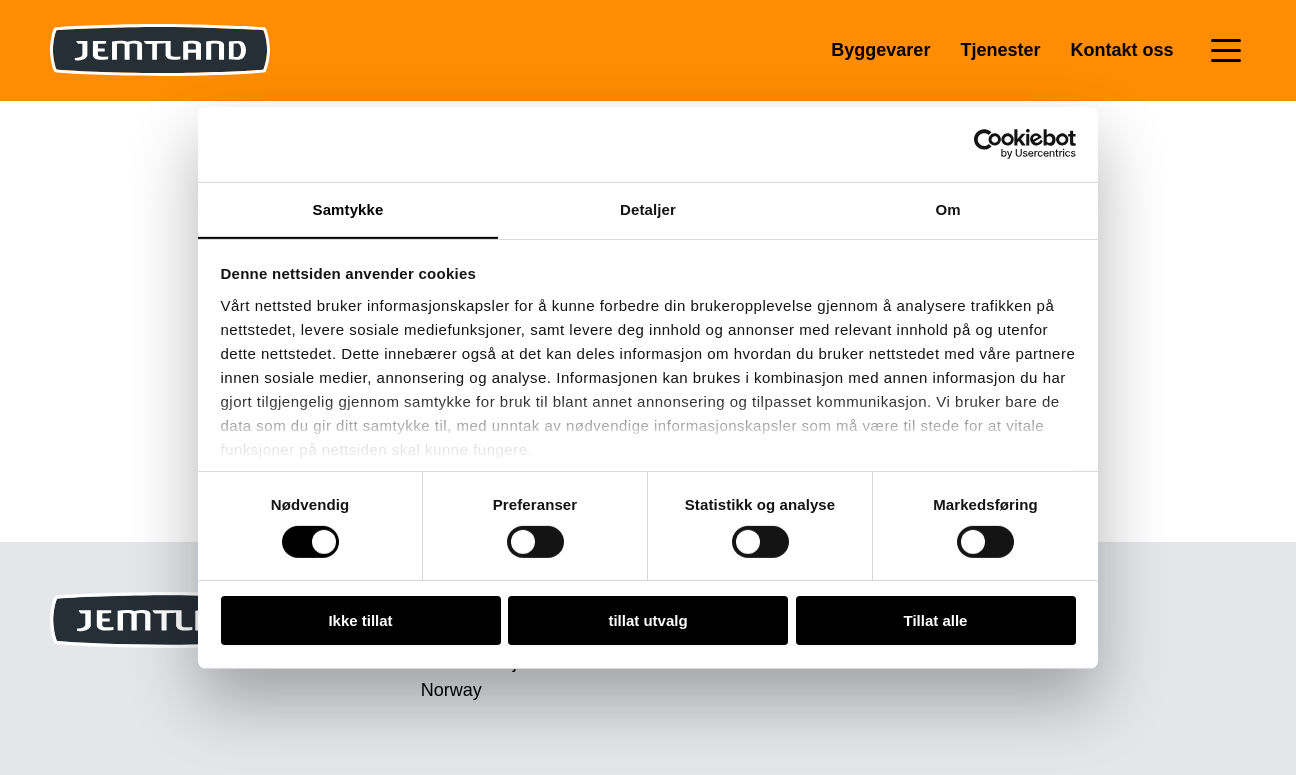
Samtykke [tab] (348, 208)
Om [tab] (947, 208)
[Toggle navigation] (1226, 50)
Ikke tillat (360, 621)
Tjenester (1000, 50)
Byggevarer (880, 50)
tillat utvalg (647, 621)
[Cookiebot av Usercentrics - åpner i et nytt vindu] (988, 143)
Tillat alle (936, 621)
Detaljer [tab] (648, 208)
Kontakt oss (1121, 50)
